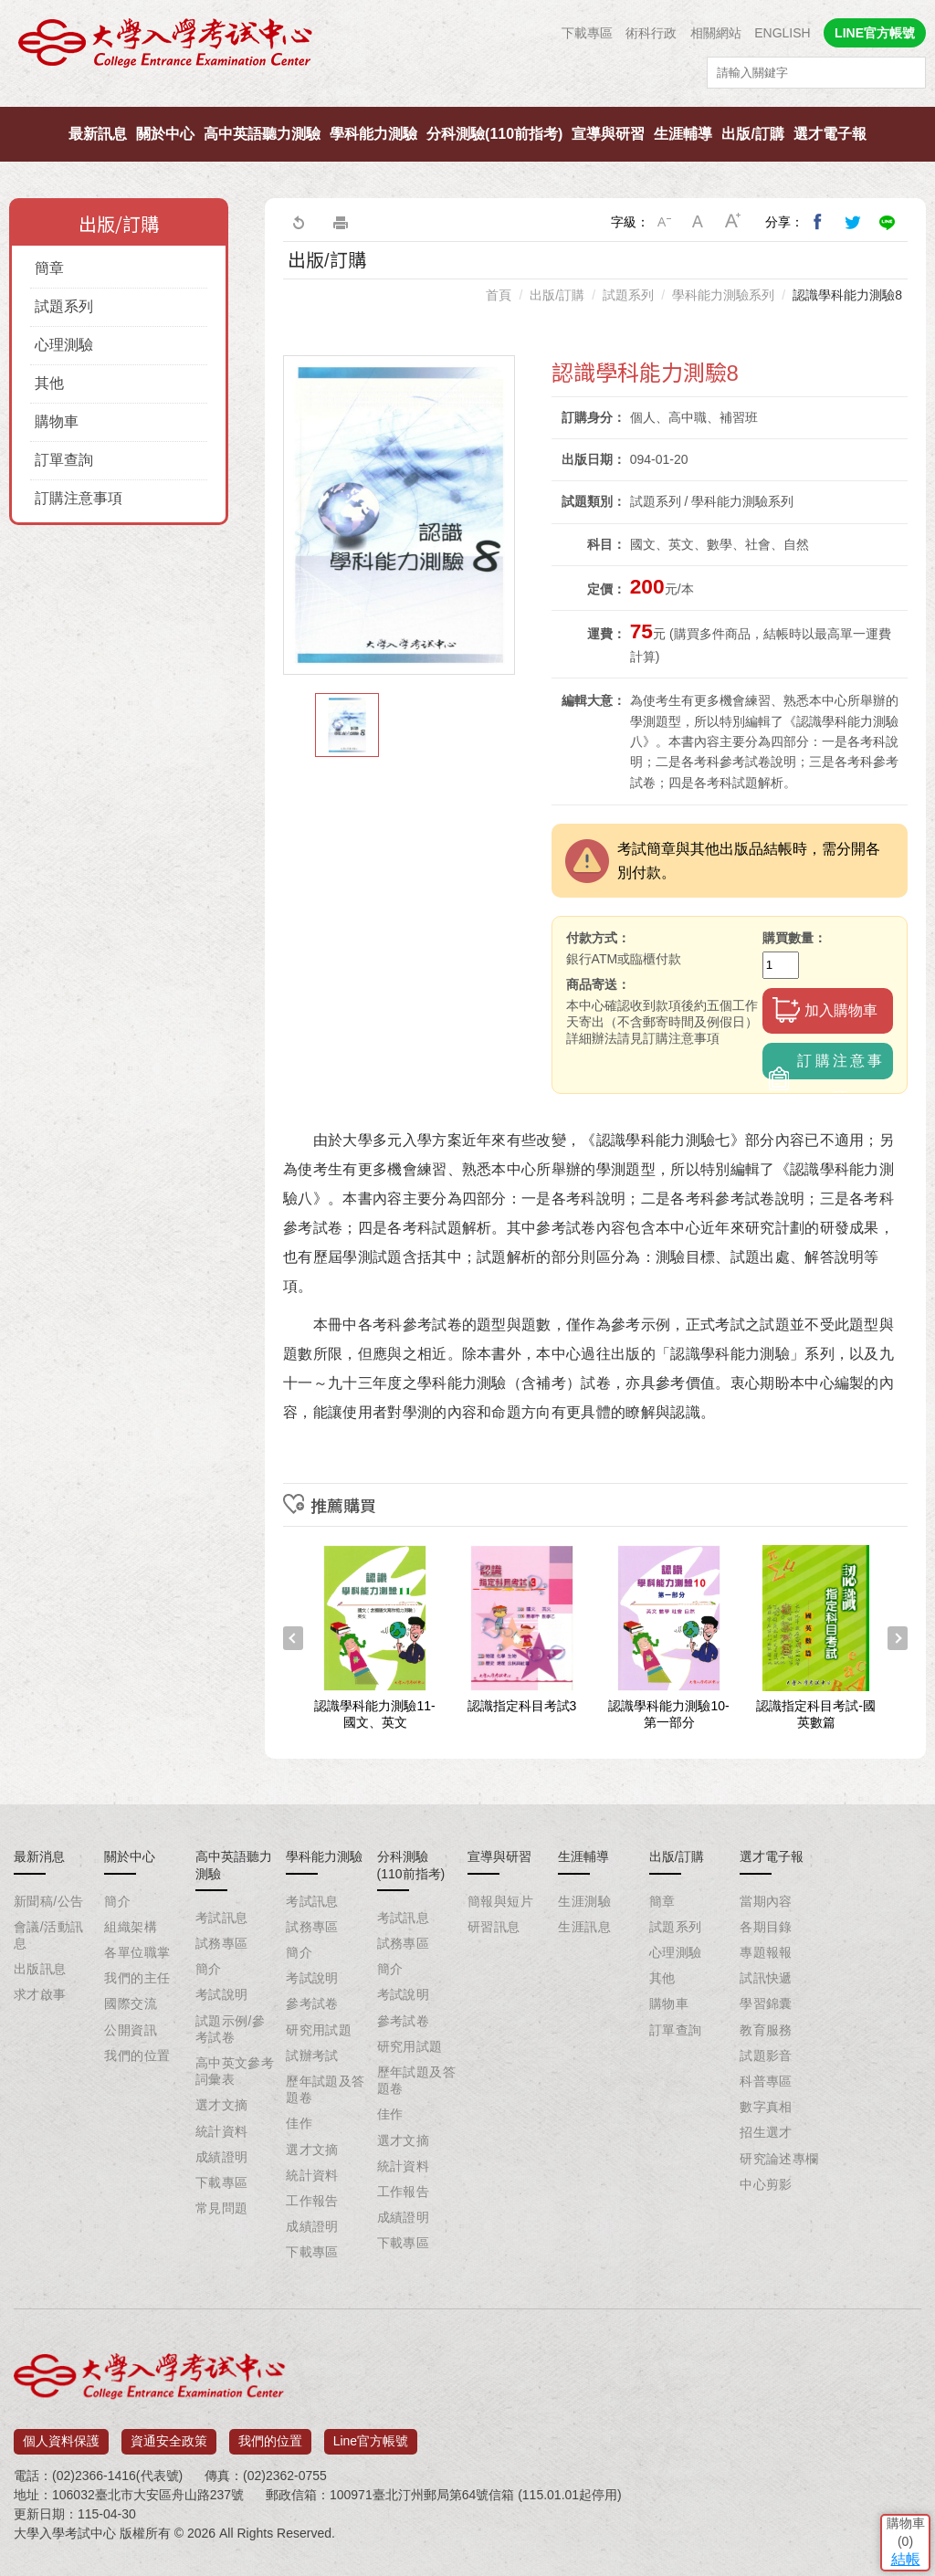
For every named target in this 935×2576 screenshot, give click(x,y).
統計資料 (221, 2131)
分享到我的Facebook (818, 222)
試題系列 (64, 306)
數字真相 (766, 2106)
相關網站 (715, 33)
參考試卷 (312, 2003)
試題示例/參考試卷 (230, 2029)
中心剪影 (766, 2184)
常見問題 (221, 2208)
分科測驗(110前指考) (494, 134)
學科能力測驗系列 (723, 295)
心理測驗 (64, 344)
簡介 (117, 1901)
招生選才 (766, 2132)
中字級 (698, 222)
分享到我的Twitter (852, 222)
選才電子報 (830, 134)
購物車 (57, 421)
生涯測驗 (584, 1901)
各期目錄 (766, 1926)
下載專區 (587, 33)
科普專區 (766, 2081)
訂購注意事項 (78, 498)
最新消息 (39, 1856)
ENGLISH (782, 33)
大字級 (733, 222)
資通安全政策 (169, 2434)
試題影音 (766, 2055)
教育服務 (766, 2030)
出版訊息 (40, 1968)
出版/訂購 (752, 134)
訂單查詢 (64, 460)
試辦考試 (312, 2055)
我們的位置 (137, 2055)
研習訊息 (494, 1926)
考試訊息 (221, 1917)
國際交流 (130, 2003)
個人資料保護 (61, 2434)
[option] (399, 515)
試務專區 (221, 1943)
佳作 (299, 2123)
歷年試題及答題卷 (325, 2089)
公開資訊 (130, 2030)
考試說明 (221, 1994)
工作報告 (312, 2200)
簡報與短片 (500, 1901)
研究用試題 (319, 2030)
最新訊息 (97, 134)
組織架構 (130, 1926)
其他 (49, 383)
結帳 (894, 2442)
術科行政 (651, 33)
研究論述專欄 (779, 2158)
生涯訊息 (584, 1926)
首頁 (498, 295)
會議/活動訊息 (48, 1934)
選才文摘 (221, 2105)
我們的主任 (137, 1978)
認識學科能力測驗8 (847, 295)
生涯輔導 (683, 134)
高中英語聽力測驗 (262, 134)
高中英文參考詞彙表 (235, 2071)
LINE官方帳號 (875, 33)
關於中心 (165, 134)
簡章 (49, 268)
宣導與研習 (608, 134)
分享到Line (887, 222)
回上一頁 (297, 222)
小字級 (663, 222)
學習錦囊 (766, 2003)
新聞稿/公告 (48, 1901)
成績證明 (221, 2157)
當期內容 (766, 1901)
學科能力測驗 (373, 134)
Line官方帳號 (370, 2434)
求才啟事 (40, 1994)
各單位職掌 (137, 1952)
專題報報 (766, 1952)
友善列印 (340, 222)
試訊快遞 (766, 1978)
